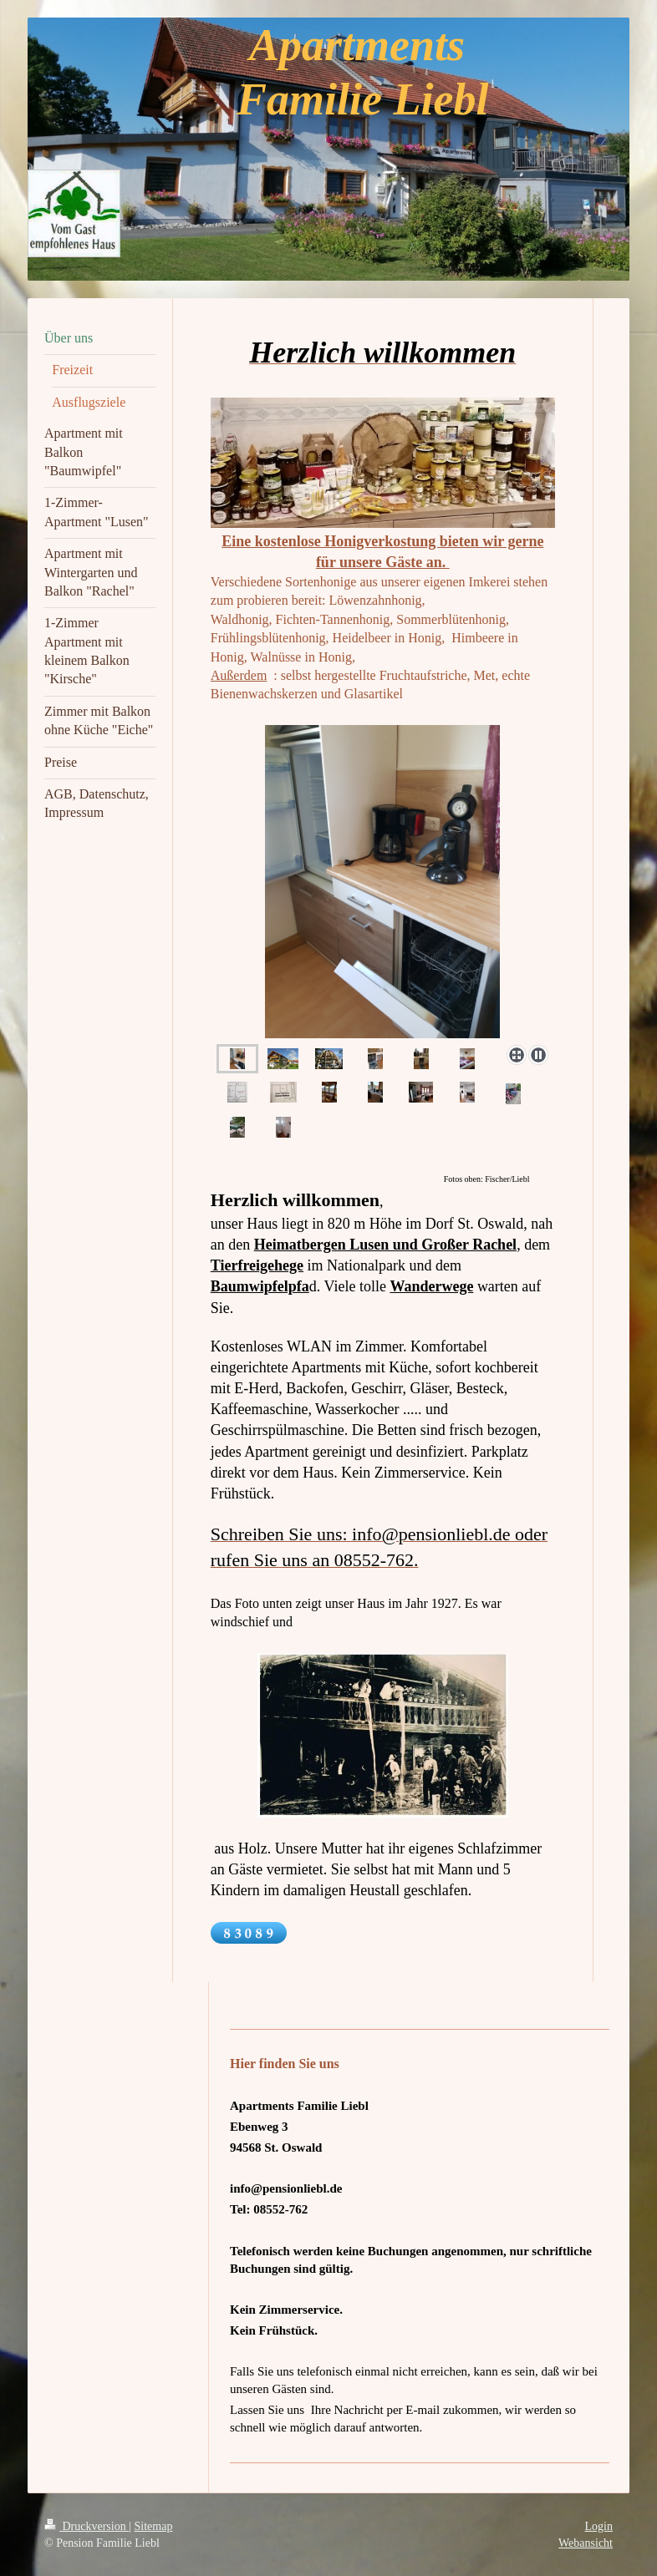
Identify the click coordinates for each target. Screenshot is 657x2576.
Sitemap (154, 2526)
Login (599, 2526)
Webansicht (585, 2543)
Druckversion (86, 2526)
